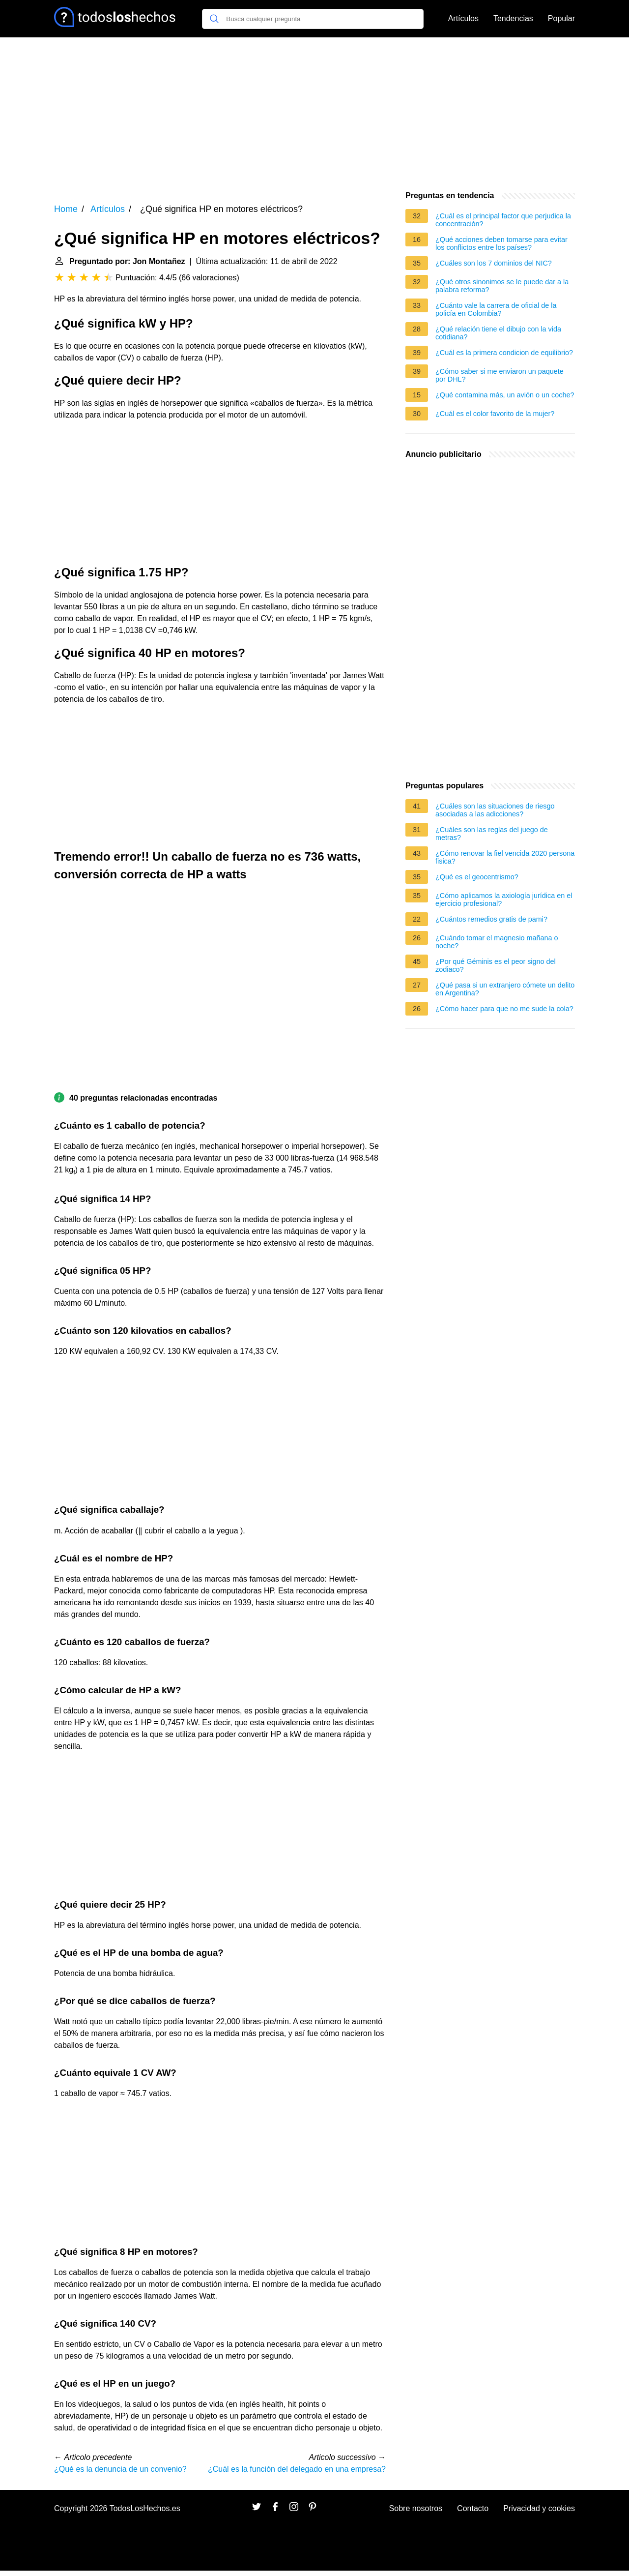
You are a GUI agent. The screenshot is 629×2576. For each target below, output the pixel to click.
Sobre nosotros (416, 2508)
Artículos (463, 18)
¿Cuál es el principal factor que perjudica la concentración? (503, 220)
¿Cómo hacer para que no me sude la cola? (504, 1009)
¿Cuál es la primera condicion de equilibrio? (504, 353)
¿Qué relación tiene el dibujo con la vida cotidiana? (498, 333)
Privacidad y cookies (539, 2508)
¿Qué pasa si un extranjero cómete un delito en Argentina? (504, 989)
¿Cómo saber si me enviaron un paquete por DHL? (499, 375)
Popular (561, 18)
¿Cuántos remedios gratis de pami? (491, 919)
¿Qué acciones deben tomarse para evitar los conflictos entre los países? (501, 243)
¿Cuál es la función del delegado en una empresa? (297, 2469)
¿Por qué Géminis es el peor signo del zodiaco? (495, 965)
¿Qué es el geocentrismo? (476, 877)
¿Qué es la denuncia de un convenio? (120, 2469)
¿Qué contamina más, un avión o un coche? (504, 395)
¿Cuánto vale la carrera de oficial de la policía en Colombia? (495, 309)
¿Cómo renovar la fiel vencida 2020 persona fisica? (504, 857)
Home (66, 209)
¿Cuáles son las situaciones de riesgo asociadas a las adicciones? (494, 810)
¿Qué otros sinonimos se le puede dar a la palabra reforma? (502, 286)
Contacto (472, 2508)
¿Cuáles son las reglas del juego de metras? (491, 833)
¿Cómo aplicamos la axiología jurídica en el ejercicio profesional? (503, 899)
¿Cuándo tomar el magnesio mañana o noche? (496, 942)
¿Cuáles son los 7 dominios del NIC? (493, 263)
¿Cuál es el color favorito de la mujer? (494, 414)
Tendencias (513, 18)
